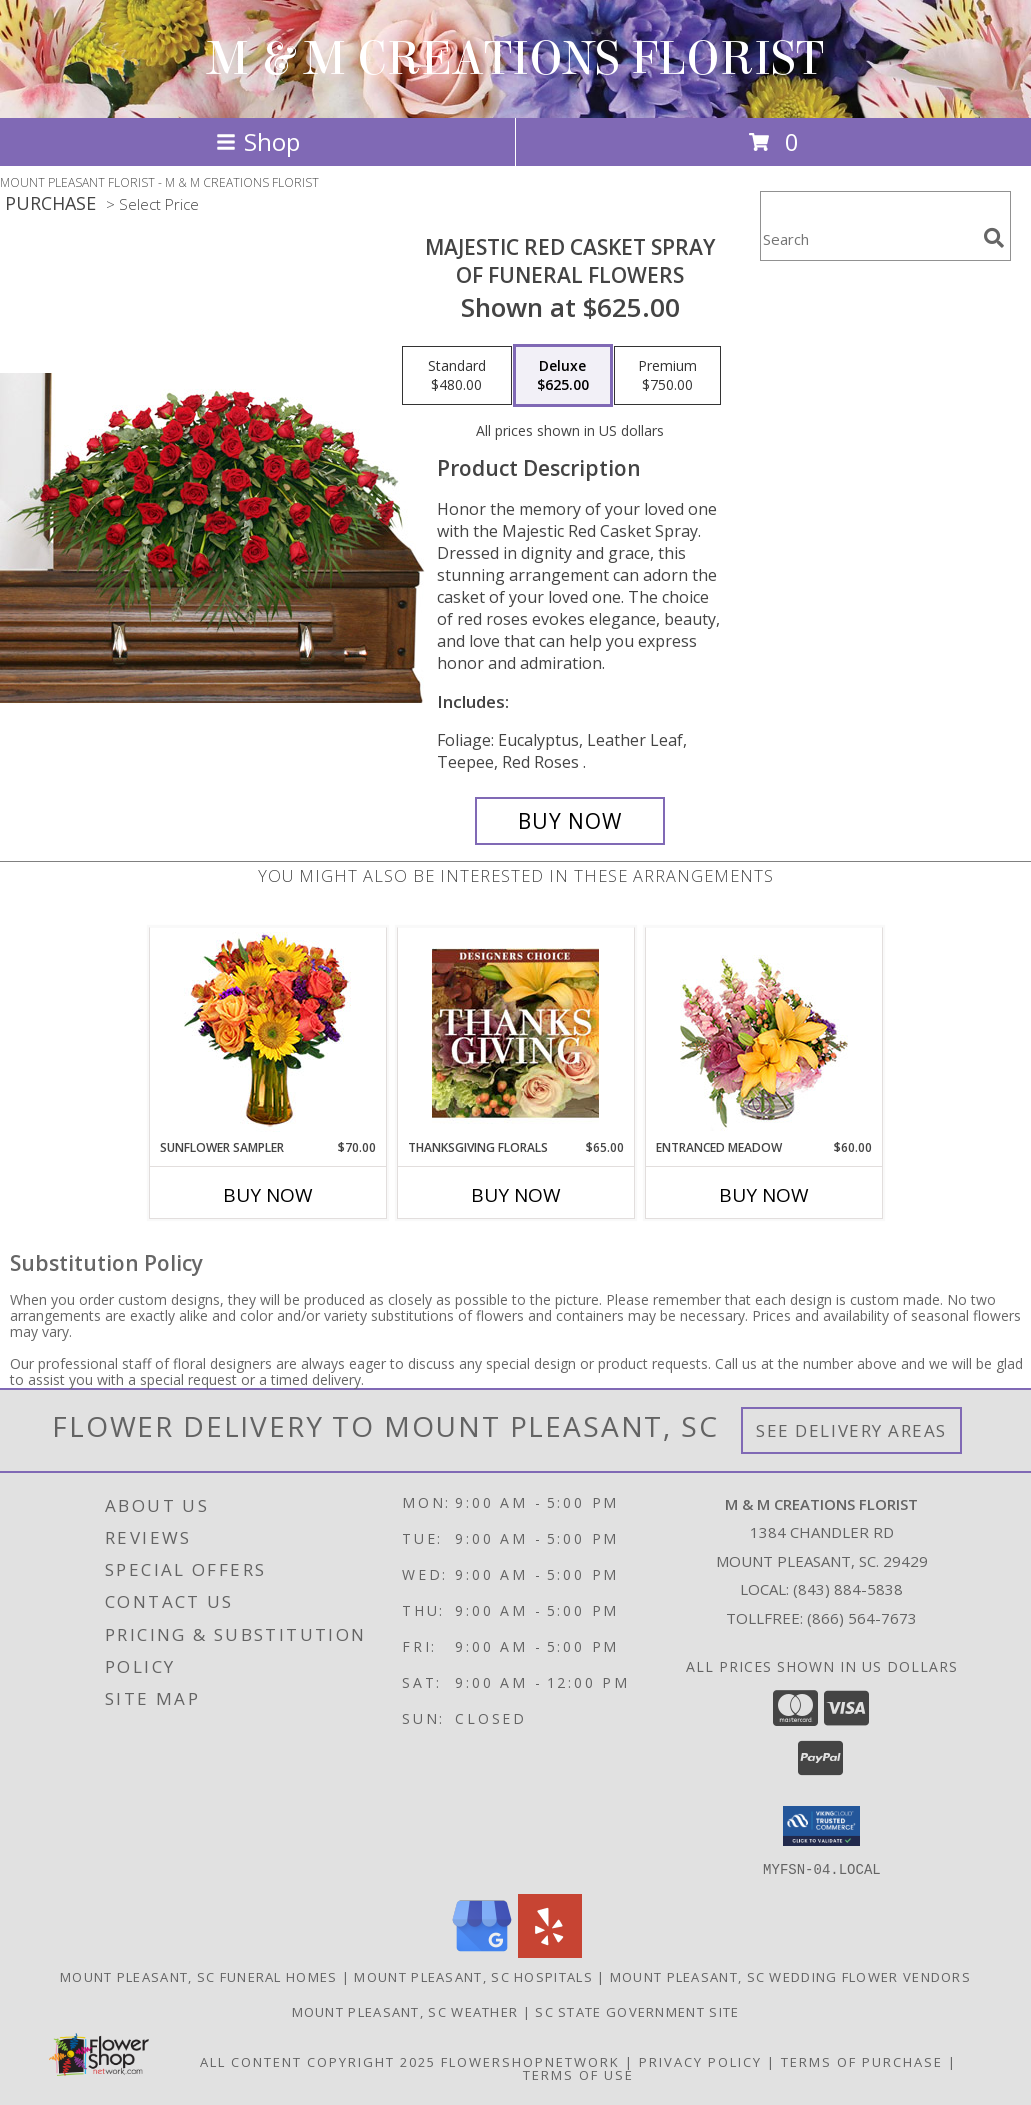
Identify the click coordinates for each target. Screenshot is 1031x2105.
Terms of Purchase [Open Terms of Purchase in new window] (862, 2061)
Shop (258, 141)
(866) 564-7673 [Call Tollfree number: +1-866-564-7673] (862, 1618)
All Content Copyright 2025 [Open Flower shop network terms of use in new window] (318, 2061)
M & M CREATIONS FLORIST (515, 59)
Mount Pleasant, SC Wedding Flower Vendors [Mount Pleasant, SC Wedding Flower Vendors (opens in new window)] (790, 1976)
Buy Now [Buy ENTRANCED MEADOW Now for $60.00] (764, 1195)
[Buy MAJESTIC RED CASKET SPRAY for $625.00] (570, 821)
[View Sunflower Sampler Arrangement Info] (267, 1033)
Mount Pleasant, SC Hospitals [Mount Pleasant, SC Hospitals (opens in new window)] (473, 1976)
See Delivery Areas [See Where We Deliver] (851, 1430)
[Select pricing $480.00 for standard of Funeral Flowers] (457, 376)
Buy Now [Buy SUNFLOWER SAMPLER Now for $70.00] (268, 1195)
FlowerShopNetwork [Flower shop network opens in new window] (530, 2061)
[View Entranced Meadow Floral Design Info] (764, 1033)
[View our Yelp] (550, 1951)
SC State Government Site (637, 2011)
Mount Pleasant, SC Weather (405, 2011)
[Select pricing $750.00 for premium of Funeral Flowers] (667, 376)
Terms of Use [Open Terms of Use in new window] (578, 2074)
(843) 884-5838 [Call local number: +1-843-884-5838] (848, 1589)
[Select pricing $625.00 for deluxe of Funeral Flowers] (563, 376)
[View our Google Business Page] (482, 1951)
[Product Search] (868, 238)
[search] (994, 238)
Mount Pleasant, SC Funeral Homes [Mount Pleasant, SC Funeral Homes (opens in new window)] (199, 1976)
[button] (821, 1826)
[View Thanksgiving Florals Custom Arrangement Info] (515, 1033)
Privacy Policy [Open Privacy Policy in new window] (700, 2061)
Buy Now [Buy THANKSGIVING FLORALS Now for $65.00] (516, 1195)
